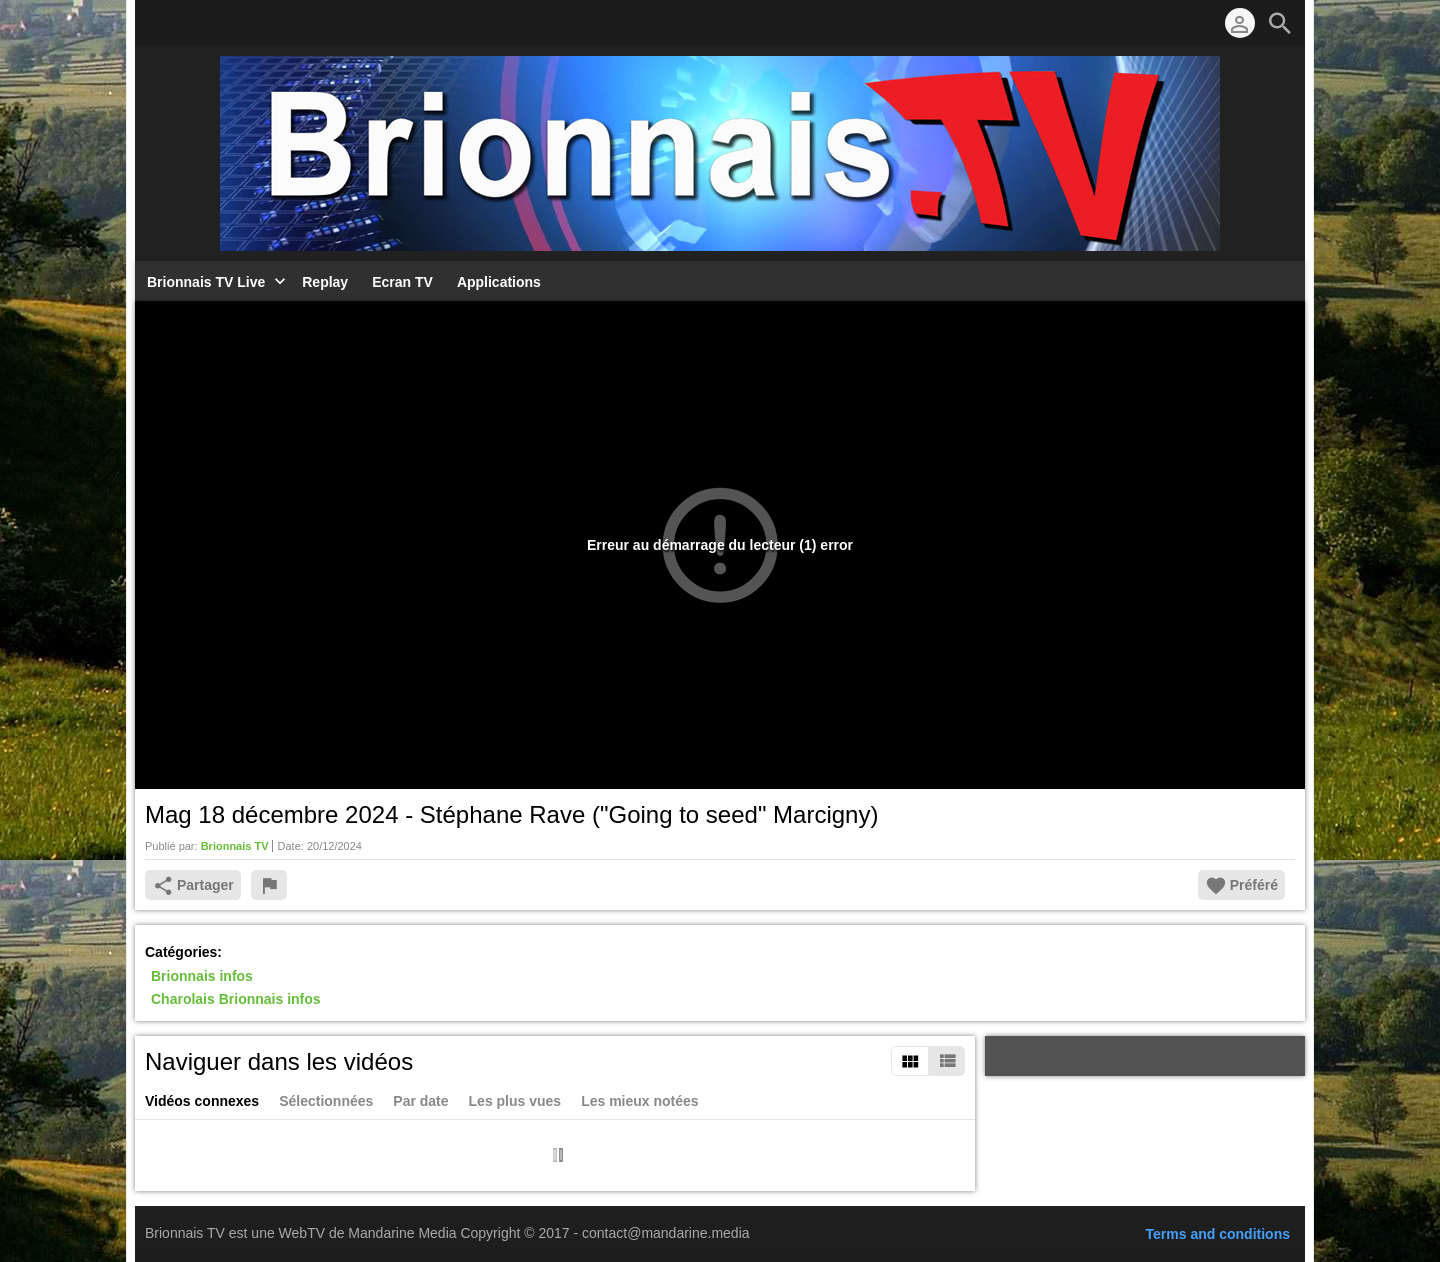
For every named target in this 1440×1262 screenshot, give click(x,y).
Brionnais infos (202, 976)
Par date (420, 1101)
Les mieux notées (640, 1101)
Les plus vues (515, 1101)
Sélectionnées (326, 1101)
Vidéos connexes (202, 1101)
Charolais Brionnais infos (236, 1000)
